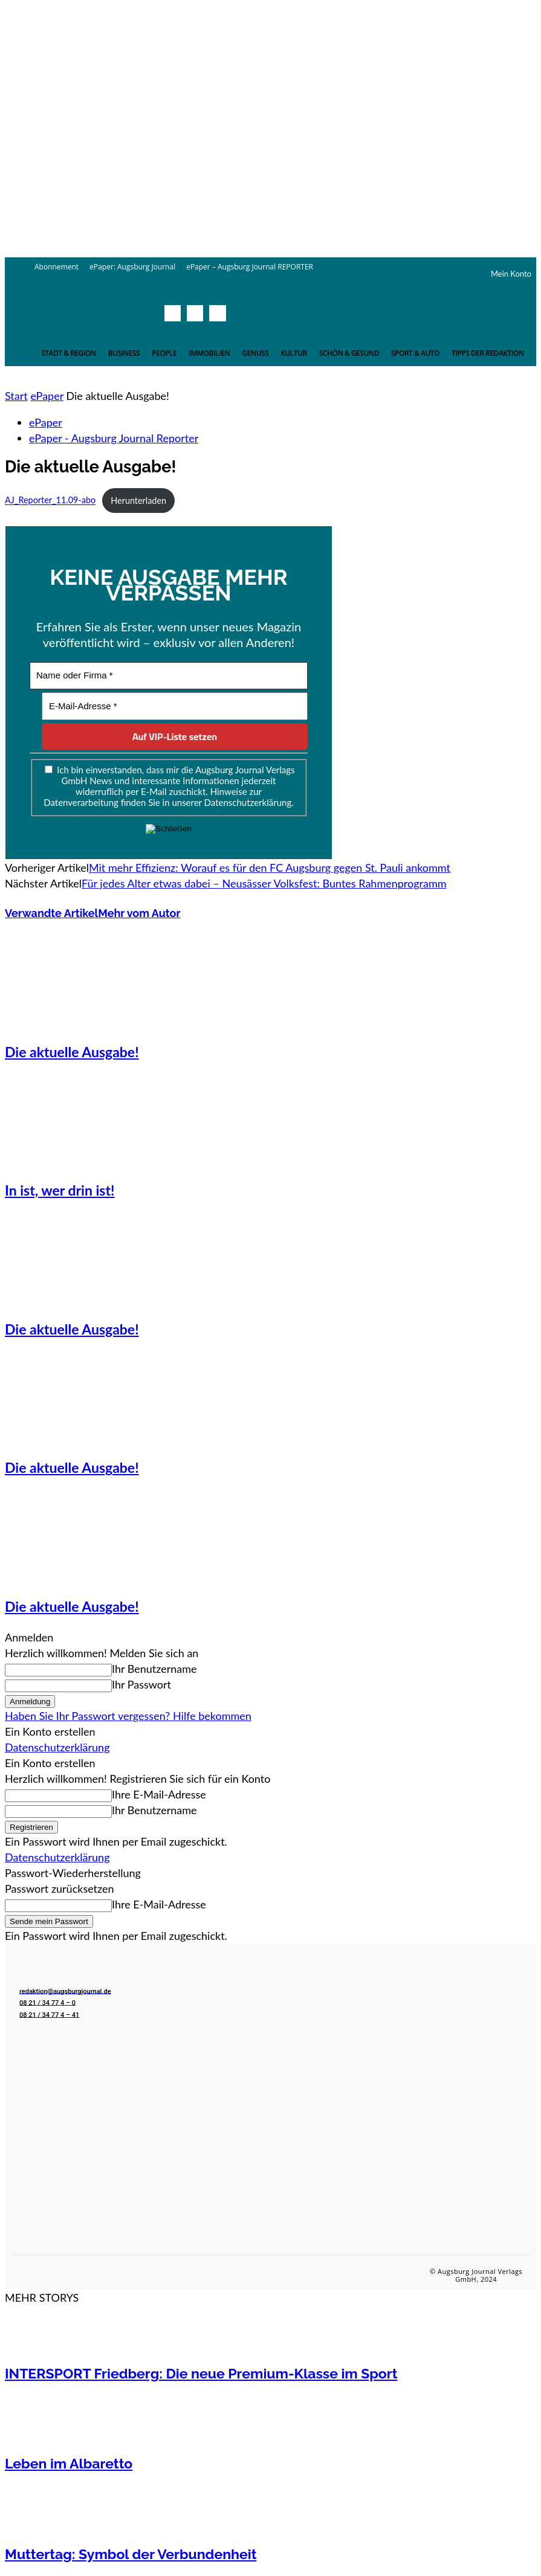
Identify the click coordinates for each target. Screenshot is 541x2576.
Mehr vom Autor (139, 913)
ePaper (46, 395)
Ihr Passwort (141, 1684)
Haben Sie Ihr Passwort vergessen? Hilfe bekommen (128, 1715)
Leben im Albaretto (68, 2463)
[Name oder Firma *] (169, 675)
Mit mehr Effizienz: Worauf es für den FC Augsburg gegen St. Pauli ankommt (269, 867)
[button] (244, 313)
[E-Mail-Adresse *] (175, 706)
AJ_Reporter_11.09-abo (50, 500)
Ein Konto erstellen (50, 1731)
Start (16, 395)
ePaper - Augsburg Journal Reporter (113, 438)
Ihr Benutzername (154, 1668)
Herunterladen (138, 500)
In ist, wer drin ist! (59, 1190)
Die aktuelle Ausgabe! (72, 1051)
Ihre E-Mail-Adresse (159, 1794)
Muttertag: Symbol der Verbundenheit (130, 2554)
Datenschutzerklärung (57, 1747)
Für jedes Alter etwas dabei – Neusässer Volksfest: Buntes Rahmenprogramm (264, 883)
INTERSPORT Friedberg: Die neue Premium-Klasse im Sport (201, 2373)
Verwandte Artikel (51, 913)
